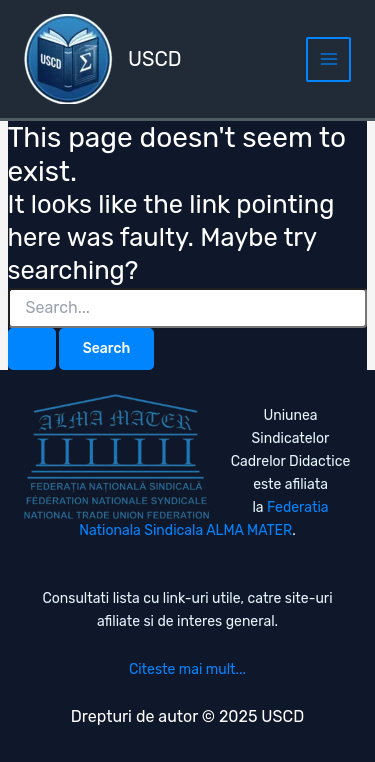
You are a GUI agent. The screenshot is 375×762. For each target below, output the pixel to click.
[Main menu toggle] (328, 59)
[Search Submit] (32, 349)
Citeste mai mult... (187, 669)
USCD (155, 59)
